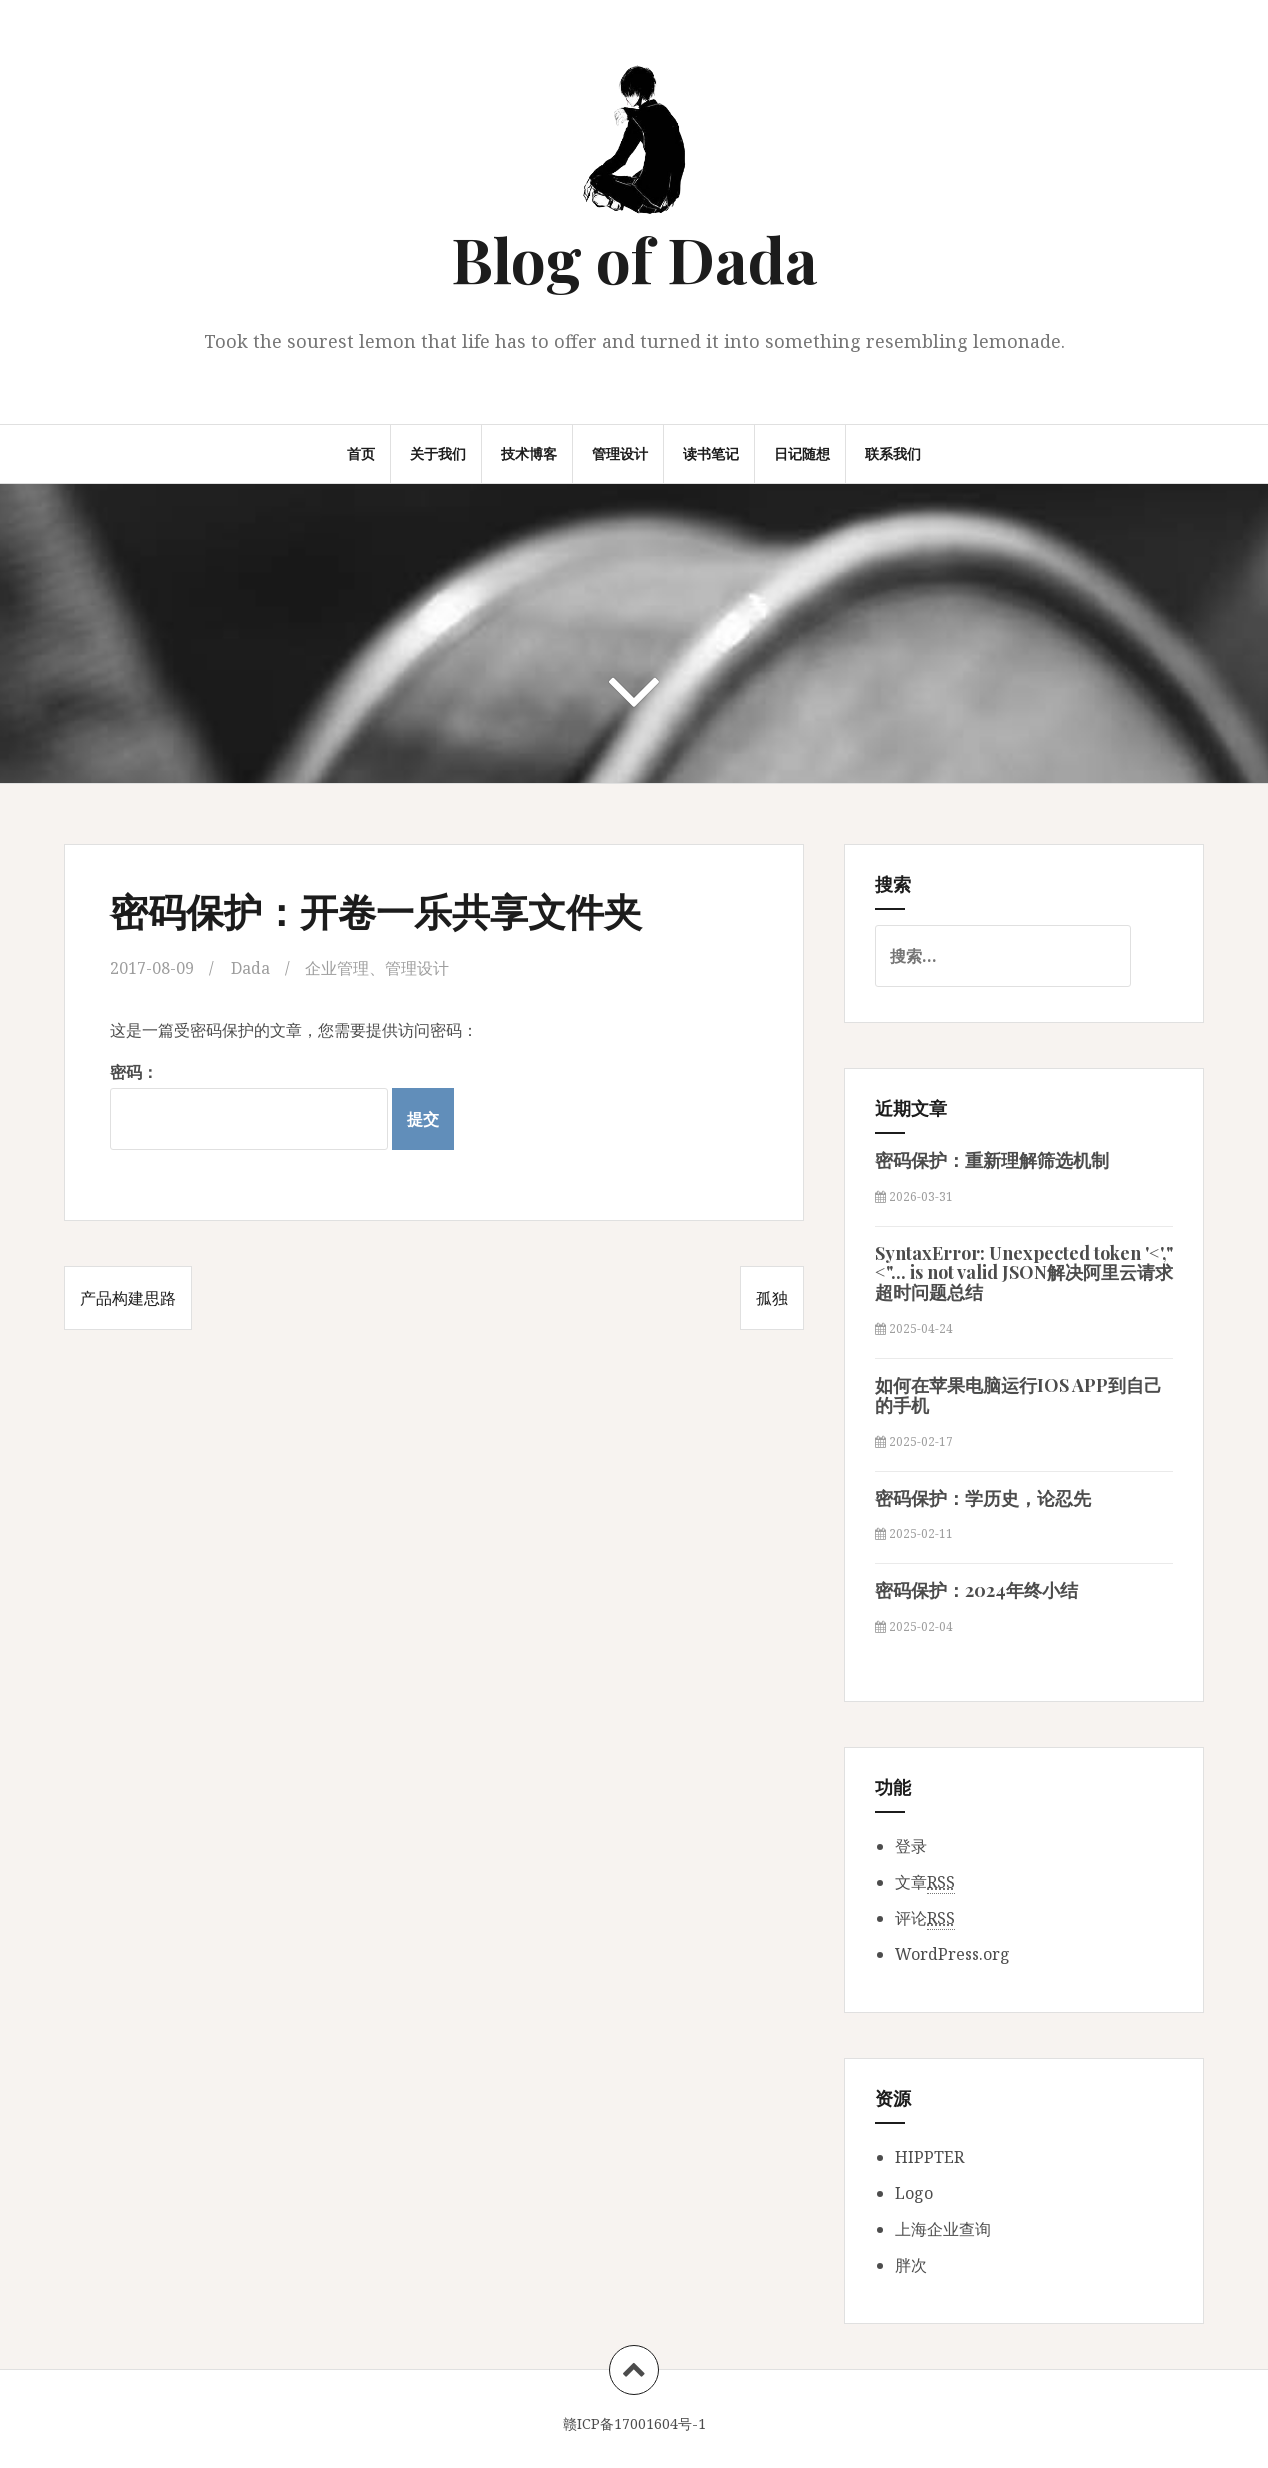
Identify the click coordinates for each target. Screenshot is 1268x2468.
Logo (914, 2193)
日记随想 (802, 453)
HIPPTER (929, 2157)
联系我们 (893, 453)
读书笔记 (711, 453)
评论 (925, 1918)
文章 (925, 1882)
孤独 (772, 1298)
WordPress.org (952, 1954)
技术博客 (529, 453)
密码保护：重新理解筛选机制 (992, 1160)
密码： (249, 1105)
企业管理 (337, 968)
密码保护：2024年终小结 (976, 1590)
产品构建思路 (128, 1298)
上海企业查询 (943, 2229)
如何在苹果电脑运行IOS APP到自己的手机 (1018, 1395)
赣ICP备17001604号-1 (634, 2423)
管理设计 (620, 453)
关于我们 (438, 453)
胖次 (911, 2265)
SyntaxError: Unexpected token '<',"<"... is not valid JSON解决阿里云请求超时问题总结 (1024, 1273)
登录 (911, 1846)
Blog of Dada (634, 258)
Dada (250, 968)
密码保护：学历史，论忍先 (983, 1498)
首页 (361, 453)
